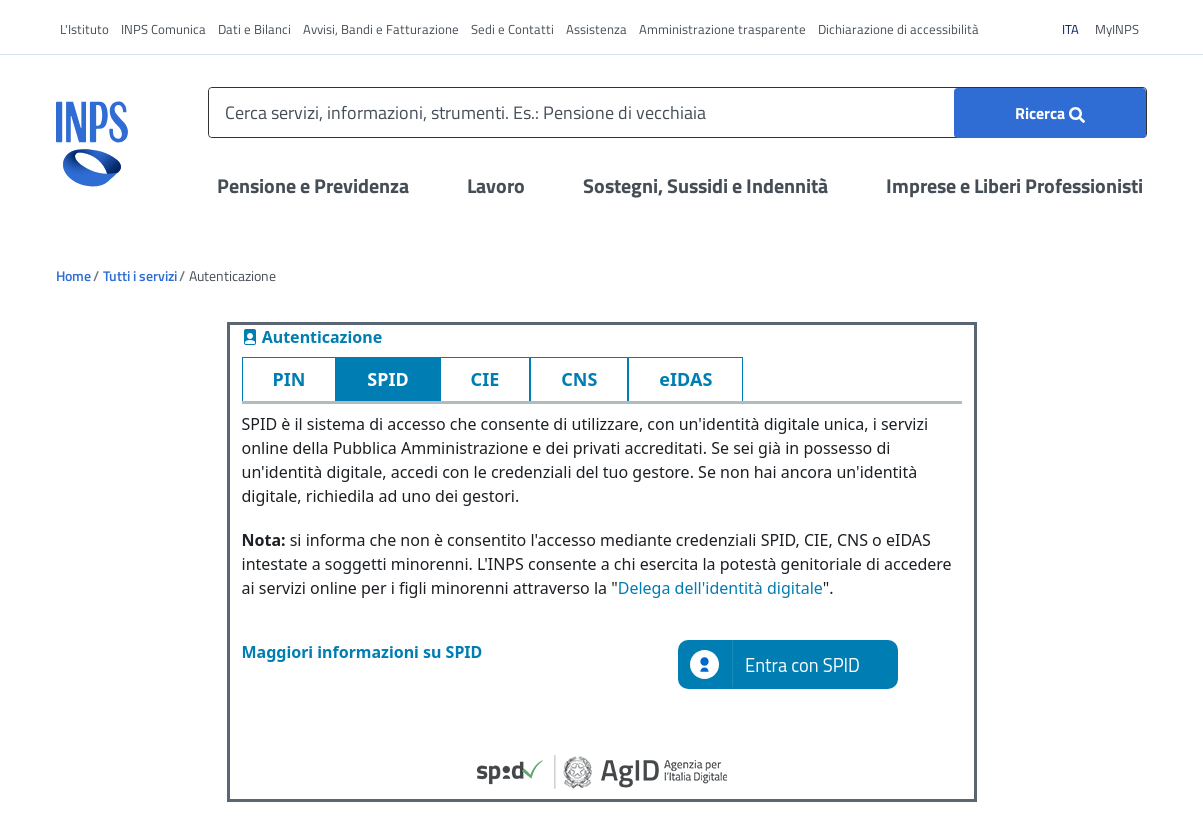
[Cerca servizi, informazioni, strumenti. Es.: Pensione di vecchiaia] (677, 112)
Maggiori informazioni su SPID (362, 652)
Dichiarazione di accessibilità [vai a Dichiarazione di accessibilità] (898, 29)
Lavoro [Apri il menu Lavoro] (496, 185)
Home (73, 275)
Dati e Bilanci (254, 29)
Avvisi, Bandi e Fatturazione (381, 29)
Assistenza (596, 29)
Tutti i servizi (140, 275)
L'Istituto (84, 29)
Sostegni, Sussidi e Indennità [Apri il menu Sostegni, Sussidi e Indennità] (705, 185)
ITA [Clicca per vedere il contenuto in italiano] (1076, 28)
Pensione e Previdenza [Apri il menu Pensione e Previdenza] (313, 185)
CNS (579, 379)
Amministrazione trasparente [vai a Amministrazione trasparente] (722, 29)
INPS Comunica (163, 29)
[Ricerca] (1050, 113)
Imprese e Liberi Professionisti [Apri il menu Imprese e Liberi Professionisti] (1014, 185)
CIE (485, 379)
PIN (289, 379)
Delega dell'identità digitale (720, 588)
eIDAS (685, 379)
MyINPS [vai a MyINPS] (1117, 29)
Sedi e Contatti (512, 29)
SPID (387, 379)
